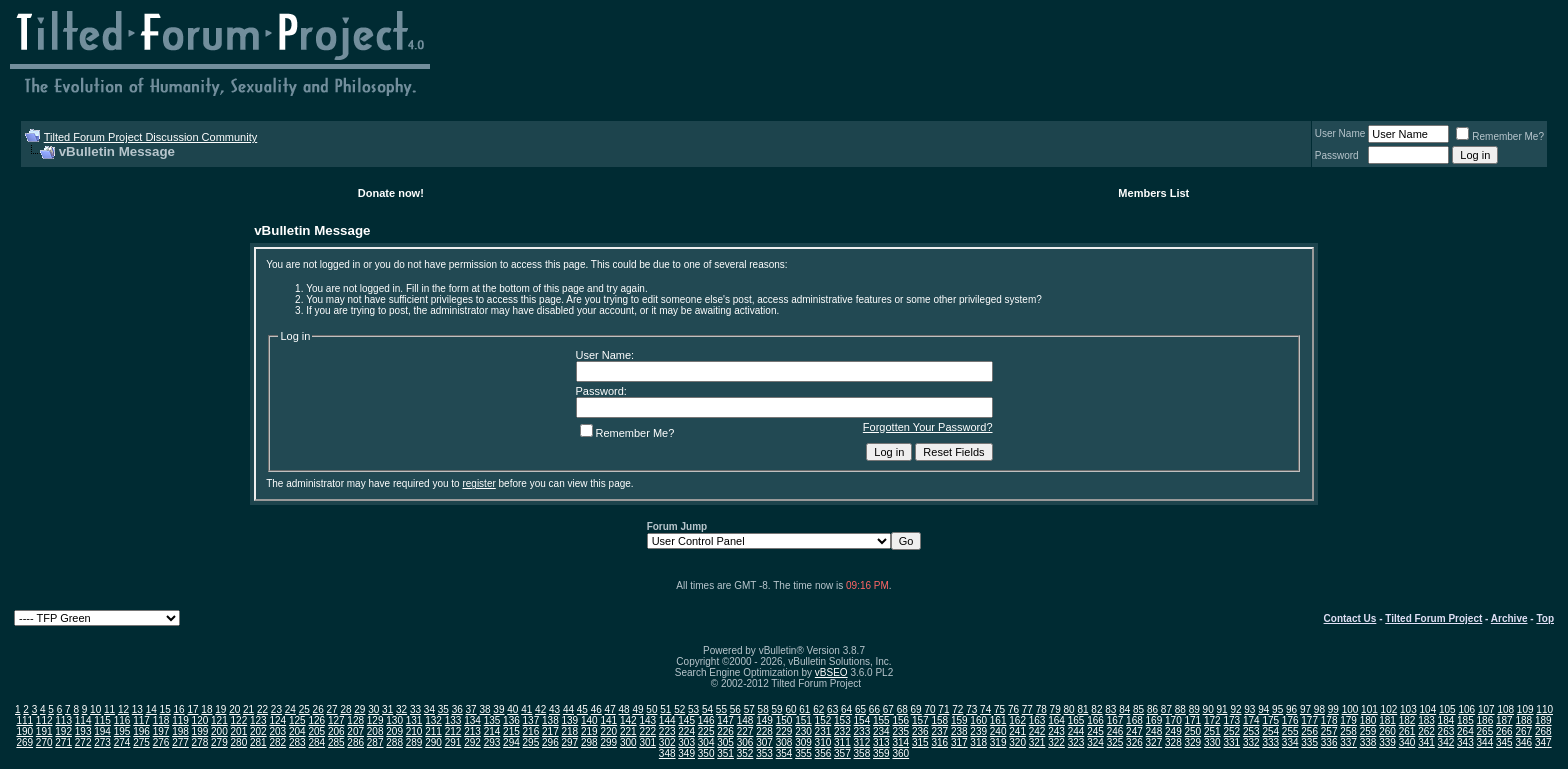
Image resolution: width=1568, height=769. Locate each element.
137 (531, 720)
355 (803, 753)
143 (647, 720)
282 (277, 742)
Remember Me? (1500, 136)
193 (83, 731)
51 (665, 709)
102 (1389, 709)
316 (939, 742)
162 (1017, 720)
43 (554, 709)
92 (1235, 709)
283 (297, 742)
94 (1263, 709)
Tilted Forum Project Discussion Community (151, 137)
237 (939, 731)
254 (1270, 731)
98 (1319, 709)
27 (331, 709)
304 (706, 742)
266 (1504, 731)
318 (978, 742)
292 (472, 742)
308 (784, 742)
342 (1446, 742)
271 (63, 742)
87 (1166, 709)
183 (1426, 720)
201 (239, 731)
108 (1505, 709)
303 (686, 742)
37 (471, 709)
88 (1180, 709)
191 (44, 731)
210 (414, 731)
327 (1154, 742)
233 (862, 731)
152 (823, 720)
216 (531, 731)
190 (24, 731)
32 (401, 709)
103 (1408, 709)
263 (1446, 731)
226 (725, 731)
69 (916, 709)
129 (375, 720)
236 (920, 731)
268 (1543, 731)
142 (628, 720)
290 (433, 742)
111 (24, 720)
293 (492, 742)
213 (472, 731)
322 (1056, 742)
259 (1368, 731)
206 (336, 731)
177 (1309, 720)
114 (83, 720)
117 (141, 720)
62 (818, 709)
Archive (1509, 618)
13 (137, 709)
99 (1333, 709)
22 (262, 709)
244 (1076, 731)
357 (842, 753)
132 (433, 720)
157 (920, 720)
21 (248, 709)
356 (823, 753)
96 (1291, 709)
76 (1013, 709)
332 (1251, 742)
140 (589, 720)
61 (804, 709)
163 (1037, 720)
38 (484, 709)
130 (394, 720)
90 (1208, 709)
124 (277, 720)
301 (647, 742)
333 (1270, 742)
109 (1525, 709)
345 (1504, 742)
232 (842, 731)
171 (1193, 720)
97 (1305, 709)
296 (550, 742)
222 (647, 731)
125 (297, 720)
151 (803, 720)
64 (846, 709)
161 (998, 720)
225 (706, 731)
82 (1096, 709)
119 (180, 720)
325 (1115, 742)
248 (1154, 731)
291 (453, 742)
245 (1095, 731)
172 (1212, 720)
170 (1173, 720)
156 (900, 720)
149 (764, 720)
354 (784, 753)
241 (1017, 731)
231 (823, 731)
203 (277, 731)
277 (180, 742)
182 (1407, 720)
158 (939, 720)
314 (900, 742)
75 (999, 709)
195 (122, 731)
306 (745, 742)
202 (258, 731)
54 (707, 709)
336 (1329, 742)
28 (345, 709)
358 (862, 753)
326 (1134, 742)
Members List (1153, 193)
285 (336, 742)
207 (355, 731)
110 (1544, 709)
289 (414, 742)
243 (1056, 731)
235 (900, 731)
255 (1290, 731)
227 (745, 731)
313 (881, 742)
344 (1485, 742)
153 (842, 720)
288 (394, 742)
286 (355, 742)
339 (1387, 742)
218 (570, 731)
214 (492, 731)
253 (1251, 731)
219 (589, 731)
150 (784, 720)
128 (355, 720)
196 (141, 731)
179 (1348, 720)
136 (511, 720)
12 (123, 709)
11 (109, 709)
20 (234, 709)
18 (206, 709)
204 (297, 731)
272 (83, 742)
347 (1543, 742)
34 (429, 709)
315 (920, 742)
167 (1115, 720)
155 (881, 720)
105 (1447, 709)
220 (608, 731)
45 (582, 709)
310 (823, 742)
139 (570, 720)
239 (978, 731)
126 (316, 720)
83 (1110, 709)
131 (414, 720)
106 (1466, 709)
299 (608, 742)
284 (316, 742)
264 (1465, 731)
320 (1017, 742)
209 (394, 731)
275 (141, 742)
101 (1369, 709)
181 (1387, 720)
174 (1251, 720)
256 (1309, 731)
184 (1446, 720)
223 (667, 731)
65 (860, 709)
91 (1221, 709)
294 (511, 742)
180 (1368, 720)
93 (1249, 709)
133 (453, 720)
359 (881, 753)
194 (102, 731)
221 (628, 731)
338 (1368, 742)
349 (686, 753)
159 (959, 720)
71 (943, 709)
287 (375, 742)
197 (161, 731)
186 (1485, 720)
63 (832, 709)
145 (686, 720)
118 (161, 720)
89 (1194, 709)
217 (550, 731)
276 (161, 742)
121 (219, 720)
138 (550, 720)
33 (415, 709)
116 (122, 720)
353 (764, 753)
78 (1041, 709)
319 (998, 742)
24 (290, 709)
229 (784, 731)
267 (1523, 731)
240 (998, 731)
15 (165, 709)
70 (929, 709)
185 (1465, 720)
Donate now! (391, 193)
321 (1037, 742)
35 (443, 709)
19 (220, 709)
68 (902, 709)
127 (336, 720)
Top (1545, 618)
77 (1027, 709)
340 (1407, 742)
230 (803, 731)
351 (725, 753)
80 (1069, 709)
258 (1348, 731)
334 (1290, 742)
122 (239, 720)
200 (219, 731)
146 (706, 720)
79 (1055, 709)
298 (589, 742)
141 (608, 720)
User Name (1340, 133)
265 (1485, 731)
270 (44, 742)
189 (1543, 720)
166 (1095, 720)
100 (1350, 709)
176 (1290, 720)
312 (862, 742)
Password (1337, 155)
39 (498, 709)
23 (276, 709)
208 (375, 731)
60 (790, 709)
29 (359, 709)
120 (200, 720)
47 (610, 709)
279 (219, 742)
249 (1173, 731)
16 (179, 709)
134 (472, 720)
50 (651, 709)
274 (122, 742)
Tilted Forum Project (1433, 618)
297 (570, 742)
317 (959, 742)
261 (1407, 731)
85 (1138, 709)
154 (862, 720)
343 (1465, 742)
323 (1076, 742)
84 (1124, 709)
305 (725, 742)
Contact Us (1350, 618)
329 (1193, 742)
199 (200, 731)
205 (316, 731)
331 (1231, 742)
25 (304, 709)
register (478, 483)
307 (764, 742)
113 (63, 720)
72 (957, 709)
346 (1523, 742)
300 (628, 742)
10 (95, 709)
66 (874, 709)
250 (1193, 731)
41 (526, 709)
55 (721, 709)
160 (978, 720)
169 (1154, 720)
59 (776, 709)
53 (693, 709)
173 (1231, 720)
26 (318, 709)
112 (44, 720)
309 (803, 742)
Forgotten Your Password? (928, 427)
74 (985, 709)
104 (1428, 709)
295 (531, 742)
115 (102, 720)
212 (453, 731)
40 (512, 709)
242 (1037, 731)
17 (192, 709)
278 (200, 742)
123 (258, 720)
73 (971, 709)
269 (24, 742)
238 (959, 731)
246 (1115, 731)
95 (1277, 709)
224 (686, 731)
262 (1426, 731)
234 (881, 731)
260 (1387, 731)
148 (745, 720)
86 (1152, 709)
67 (888, 709)
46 (596, 709)
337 (1348, 742)
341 (1426, 742)
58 (763, 709)
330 (1212, 742)
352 (745, 753)
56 (735, 709)
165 (1076, 720)
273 (102, 742)
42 (540, 709)
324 (1095, 742)
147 (725, 720)
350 (706, 753)
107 (1486, 709)
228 (764, 731)
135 (492, 720)
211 (433, 731)
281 (258, 742)
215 (511, 731)
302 (667, 742)
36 (457, 709)
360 (900, 753)
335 (1309, 742)
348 (667, 753)
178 (1329, 720)
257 (1329, 731)
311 (842, 742)
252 (1231, 731)
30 (373, 709)
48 (624, 709)
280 (239, 742)
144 (667, 720)
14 (151, 709)
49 (637, 709)
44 (568, 709)
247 (1134, 731)
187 (1504, 720)
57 (749, 709)
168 (1134, 720)
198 (180, 731)
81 (1082, 709)
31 (387, 709)
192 (63, 731)
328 (1173, 742)
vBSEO (831, 672)
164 (1056, 720)
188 (1523, 720)
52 (679, 709)
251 (1212, 731)
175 (1270, 720)
